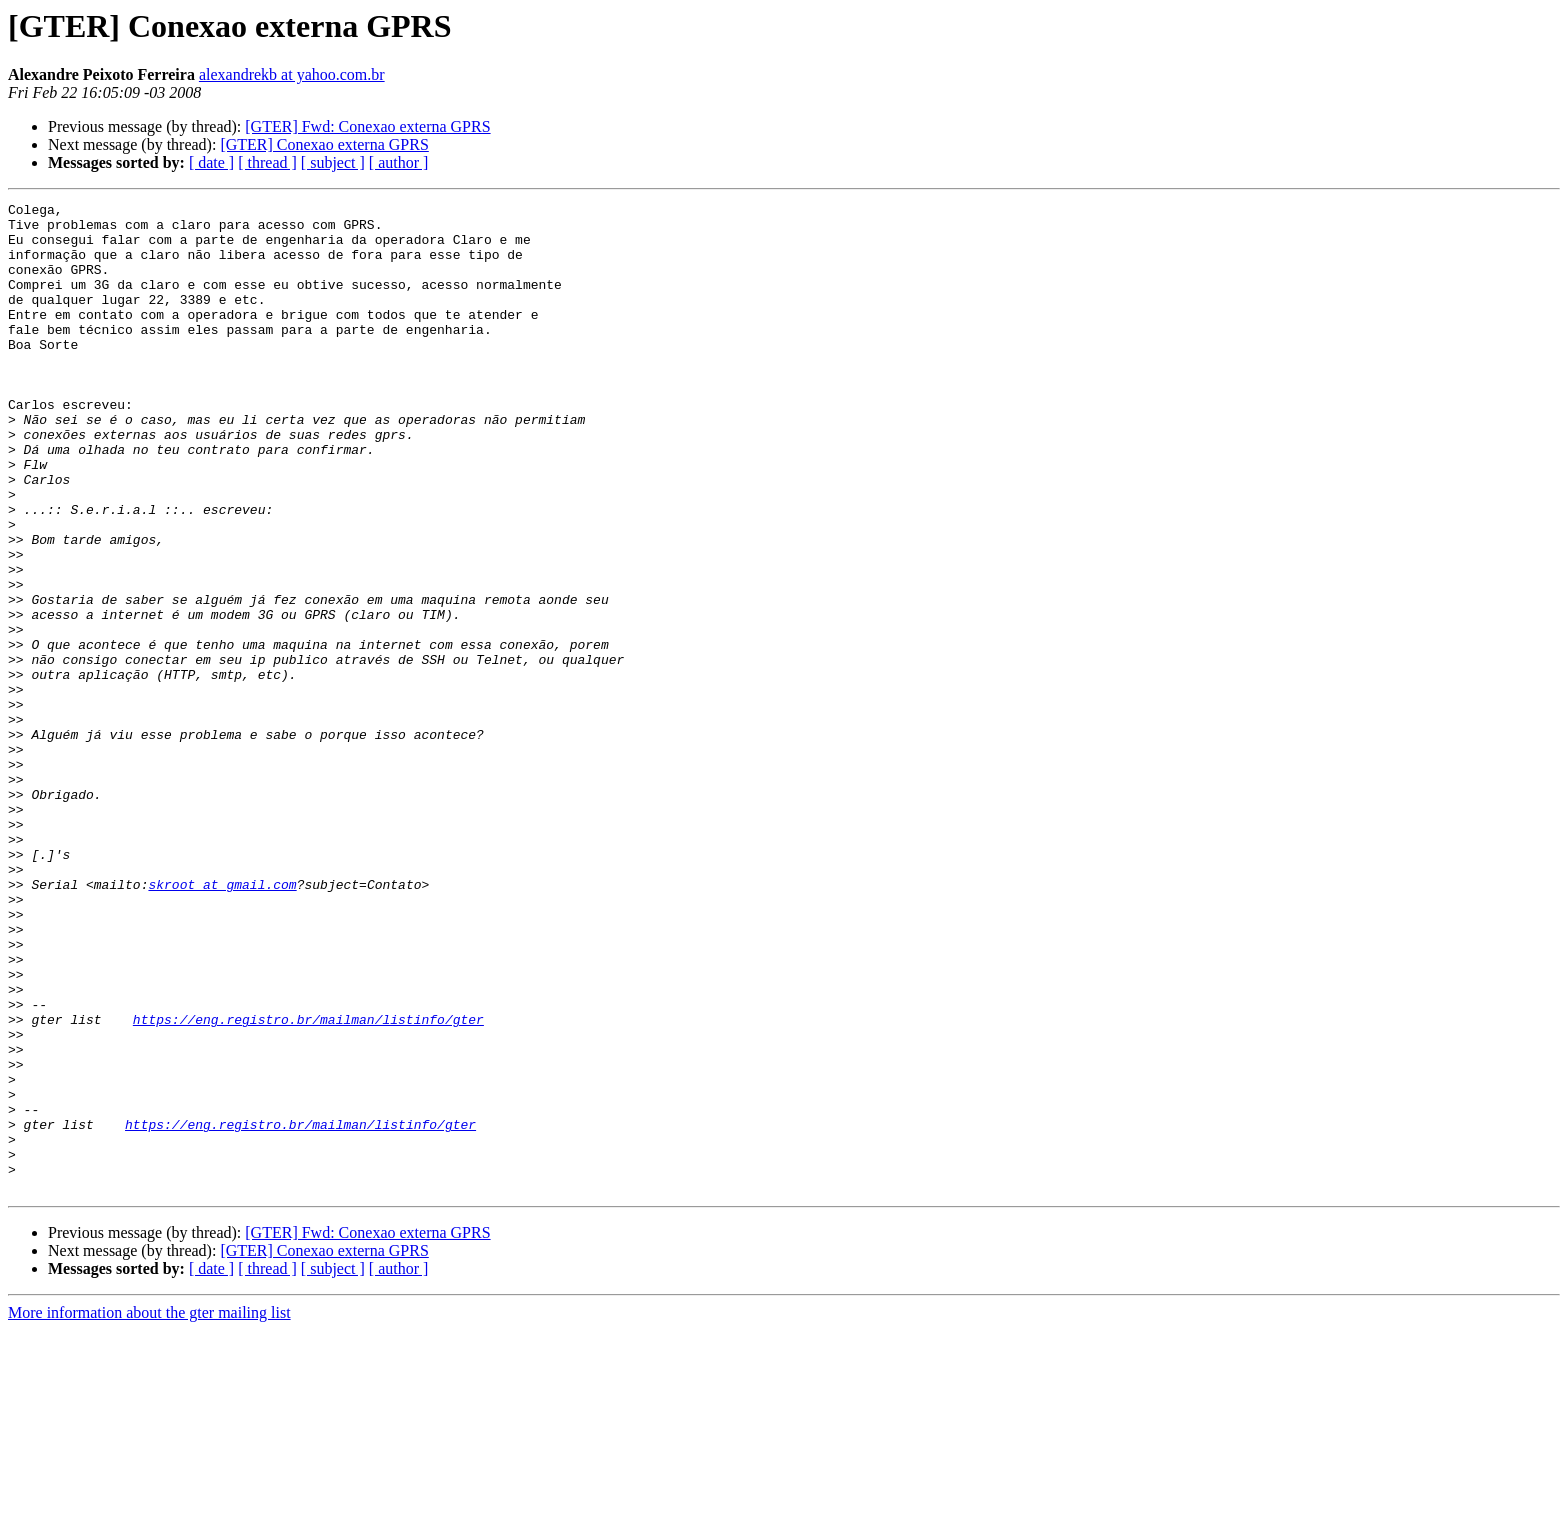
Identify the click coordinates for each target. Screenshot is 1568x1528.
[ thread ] (267, 162)
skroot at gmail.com (222, 1022)
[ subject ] (333, 162)
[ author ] (399, 162)
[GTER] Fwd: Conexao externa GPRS (367, 126)
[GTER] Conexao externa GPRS (324, 144)
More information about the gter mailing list (149, 1510)
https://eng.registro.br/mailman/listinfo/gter (308, 1184)
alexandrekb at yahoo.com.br (292, 74)
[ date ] (211, 162)
